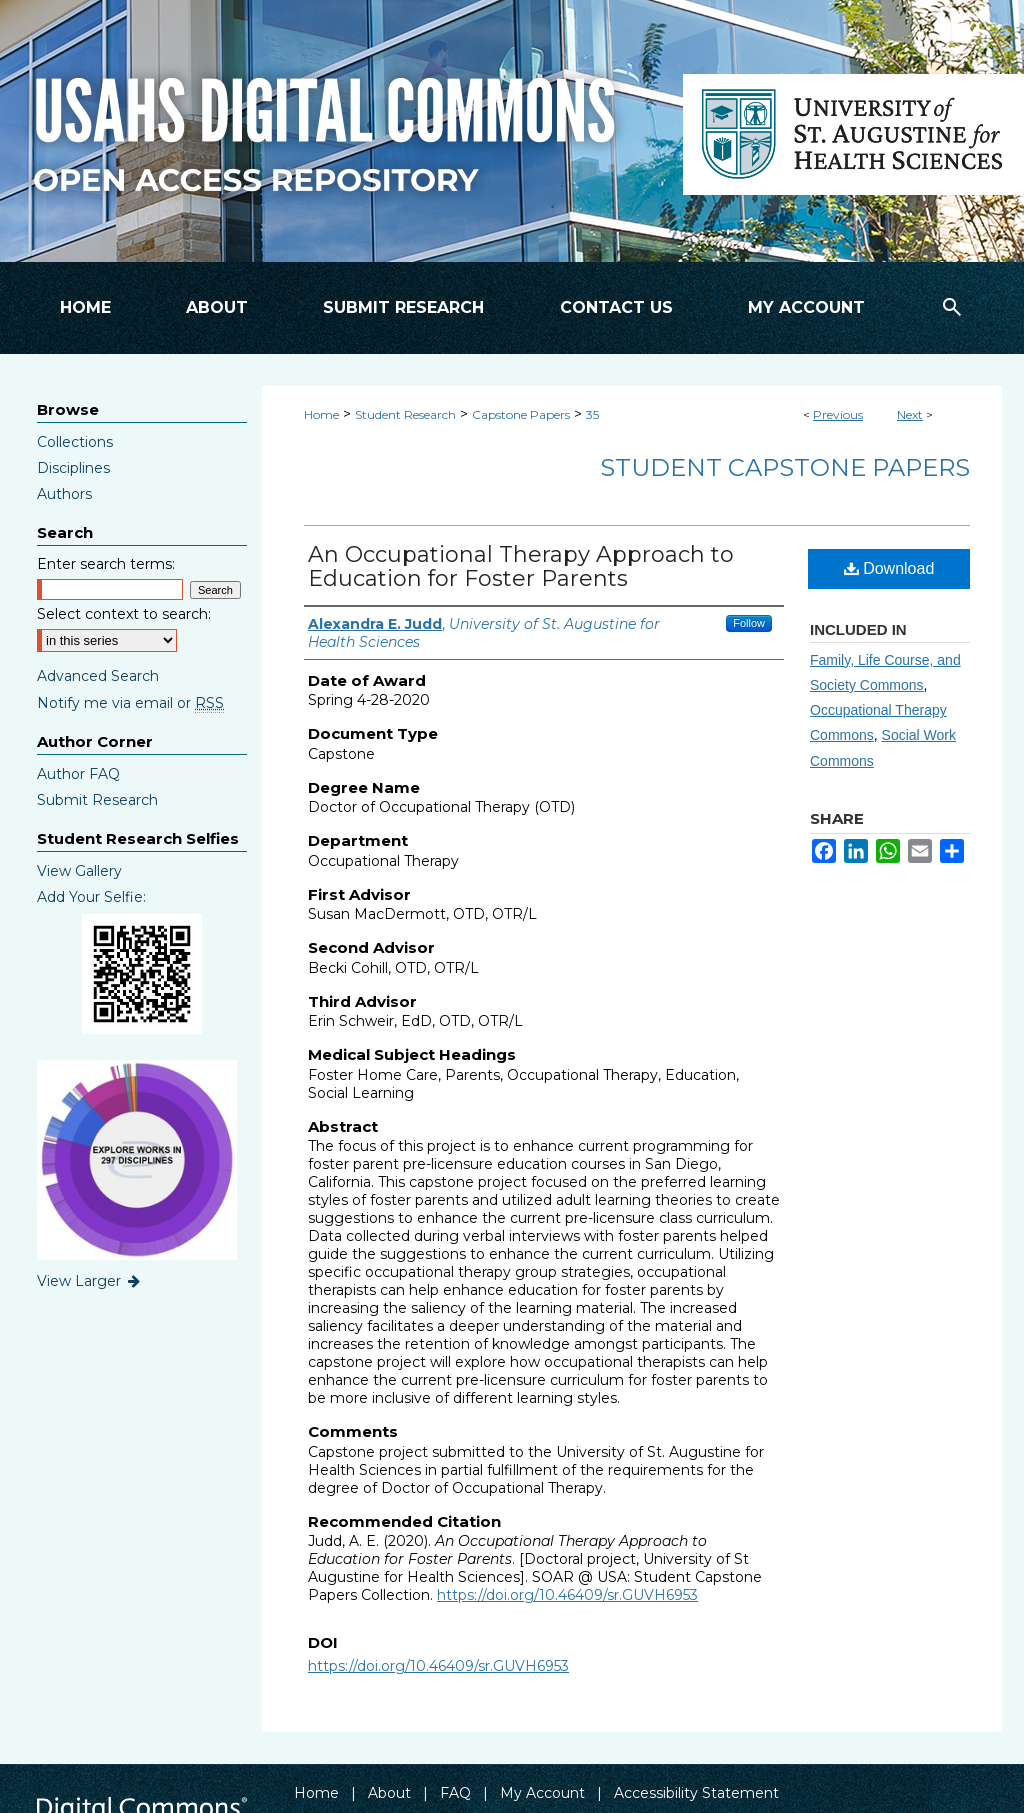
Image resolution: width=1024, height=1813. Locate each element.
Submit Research (97, 800)
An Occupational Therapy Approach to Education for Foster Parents (521, 566)
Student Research (405, 414)
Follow (749, 623)
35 (592, 414)
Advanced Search (98, 676)
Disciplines (73, 468)
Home (321, 414)
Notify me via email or (130, 703)
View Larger (90, 1281)
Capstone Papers (521, 414)
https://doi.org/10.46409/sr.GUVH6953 (567, 1595)
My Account (542, 1793)
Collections (75, 442)
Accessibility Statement (696, 1793)
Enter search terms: (106, 564)
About (389, 1793)
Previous (838, 414)
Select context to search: (124, 614)
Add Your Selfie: (91, 897)
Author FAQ (78, 774)
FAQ (455, 1793)
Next (910, 414)
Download (889, 568)
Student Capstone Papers (785, 467)
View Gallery (79, 871)
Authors (64, 494)
